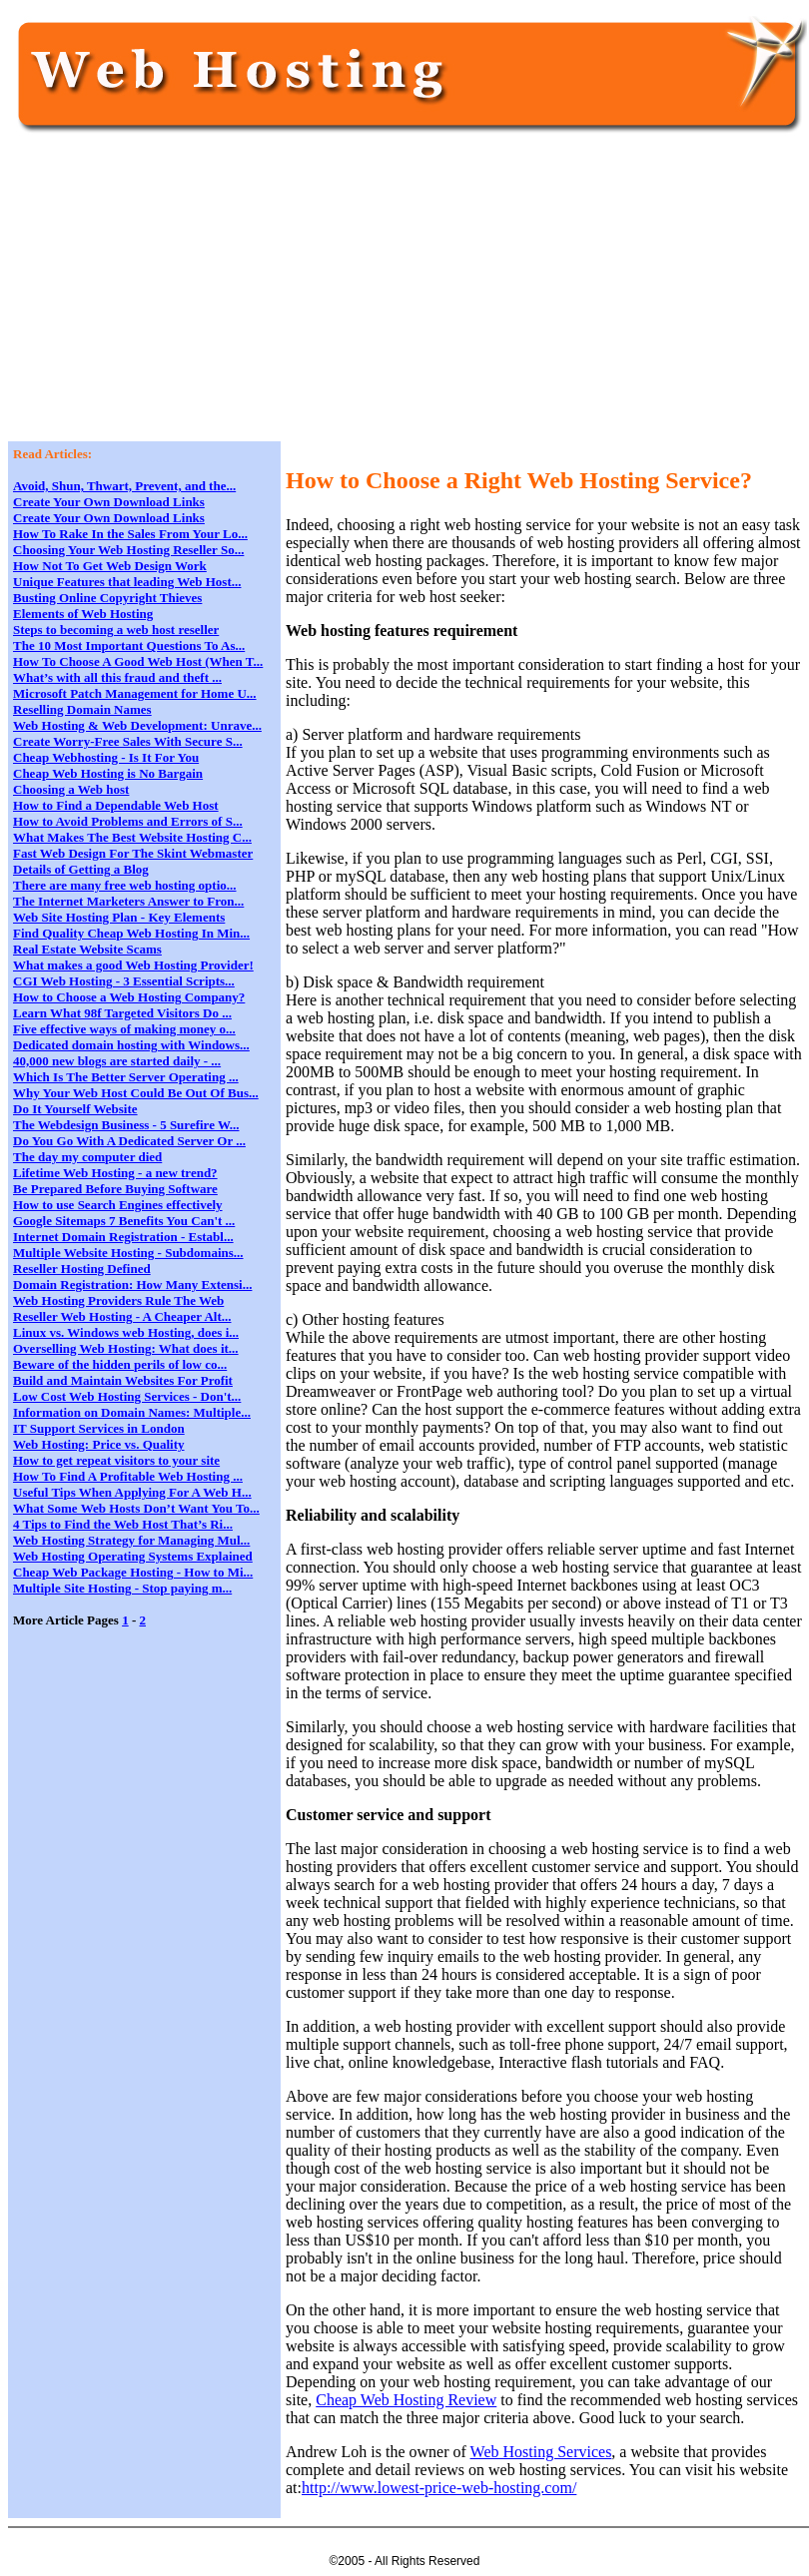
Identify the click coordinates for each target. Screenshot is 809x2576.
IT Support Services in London (99, 1428)
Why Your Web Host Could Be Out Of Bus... (136, 1092)
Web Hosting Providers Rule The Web (118, 1300)
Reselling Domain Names (82, 709)
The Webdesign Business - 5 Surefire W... (126, 1124)
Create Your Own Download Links (109, 501)
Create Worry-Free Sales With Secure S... (128, 741)
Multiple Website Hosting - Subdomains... (128, 1252)
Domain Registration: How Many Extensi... (132, 1284)
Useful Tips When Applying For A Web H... (132, 1492)
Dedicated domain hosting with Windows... (131, 1044)
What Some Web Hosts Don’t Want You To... (136, 1508)
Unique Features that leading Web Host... (127, 581)
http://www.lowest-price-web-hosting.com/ (439, 2487)
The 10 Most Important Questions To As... (129, 645)
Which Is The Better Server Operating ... (126, 1076)
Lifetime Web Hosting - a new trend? (115, 1172)
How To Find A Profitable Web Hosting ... (128, 1476)
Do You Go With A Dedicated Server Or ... (129, 1140)
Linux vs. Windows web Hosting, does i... (126, 1332)
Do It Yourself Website (75, 1108)
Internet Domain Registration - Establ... (123, 1236)
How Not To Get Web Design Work (110, 565)
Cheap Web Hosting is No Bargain (108, 773)
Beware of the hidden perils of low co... (120, 1364)
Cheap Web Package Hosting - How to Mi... (133, 1572)
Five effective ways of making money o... (124, 1028)
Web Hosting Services (541, 2451)
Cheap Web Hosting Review (406, 2399)
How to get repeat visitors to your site (116, 1460)
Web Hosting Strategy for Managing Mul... (131, 1540)
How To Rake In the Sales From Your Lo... (130, 533)
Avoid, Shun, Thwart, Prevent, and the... (124, 485)
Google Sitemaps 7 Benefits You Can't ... (124, 1220)
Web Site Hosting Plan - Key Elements (119, 917)
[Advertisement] (338, 296)
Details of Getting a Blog (81, 869)
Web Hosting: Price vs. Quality (99, 1444)
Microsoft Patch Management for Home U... (135, 693)
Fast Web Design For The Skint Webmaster (133, 853)
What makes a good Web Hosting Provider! (133, 965)
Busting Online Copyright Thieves (107, 597)
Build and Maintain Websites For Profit (123, 1380)
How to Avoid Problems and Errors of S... (128, 821)
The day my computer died (87, 1156)
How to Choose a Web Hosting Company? (129, 996)
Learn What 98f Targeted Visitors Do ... (122, 1012)
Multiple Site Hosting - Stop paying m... (122, 1588)
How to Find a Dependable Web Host (116, 805)
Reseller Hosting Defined (82, 1268)
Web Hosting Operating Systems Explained (133, 1556)
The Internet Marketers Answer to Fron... (128, 901)
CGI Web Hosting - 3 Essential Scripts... (124, 980)
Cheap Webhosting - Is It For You (106, 757)
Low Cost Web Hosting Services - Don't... (127, 1396)
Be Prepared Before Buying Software (115, 1188)
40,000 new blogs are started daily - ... (117, 1060)
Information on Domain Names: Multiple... (132, 1412)
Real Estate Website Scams (87, 949)
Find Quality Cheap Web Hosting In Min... (131, 933)
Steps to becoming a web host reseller (116, 629)
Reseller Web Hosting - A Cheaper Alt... (122, 1316)
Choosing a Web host (71, 789)
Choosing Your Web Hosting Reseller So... (128, 549)
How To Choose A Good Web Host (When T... (138, 661)
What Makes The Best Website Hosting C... (132, 837)
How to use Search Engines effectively (118, 1204)
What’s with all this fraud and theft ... (117, 677)
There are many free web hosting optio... (125, 885)
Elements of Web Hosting (83, 613)
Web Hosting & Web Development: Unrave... (137, 725)
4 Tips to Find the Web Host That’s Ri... (123, 1524)
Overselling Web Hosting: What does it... (126, 1348)
